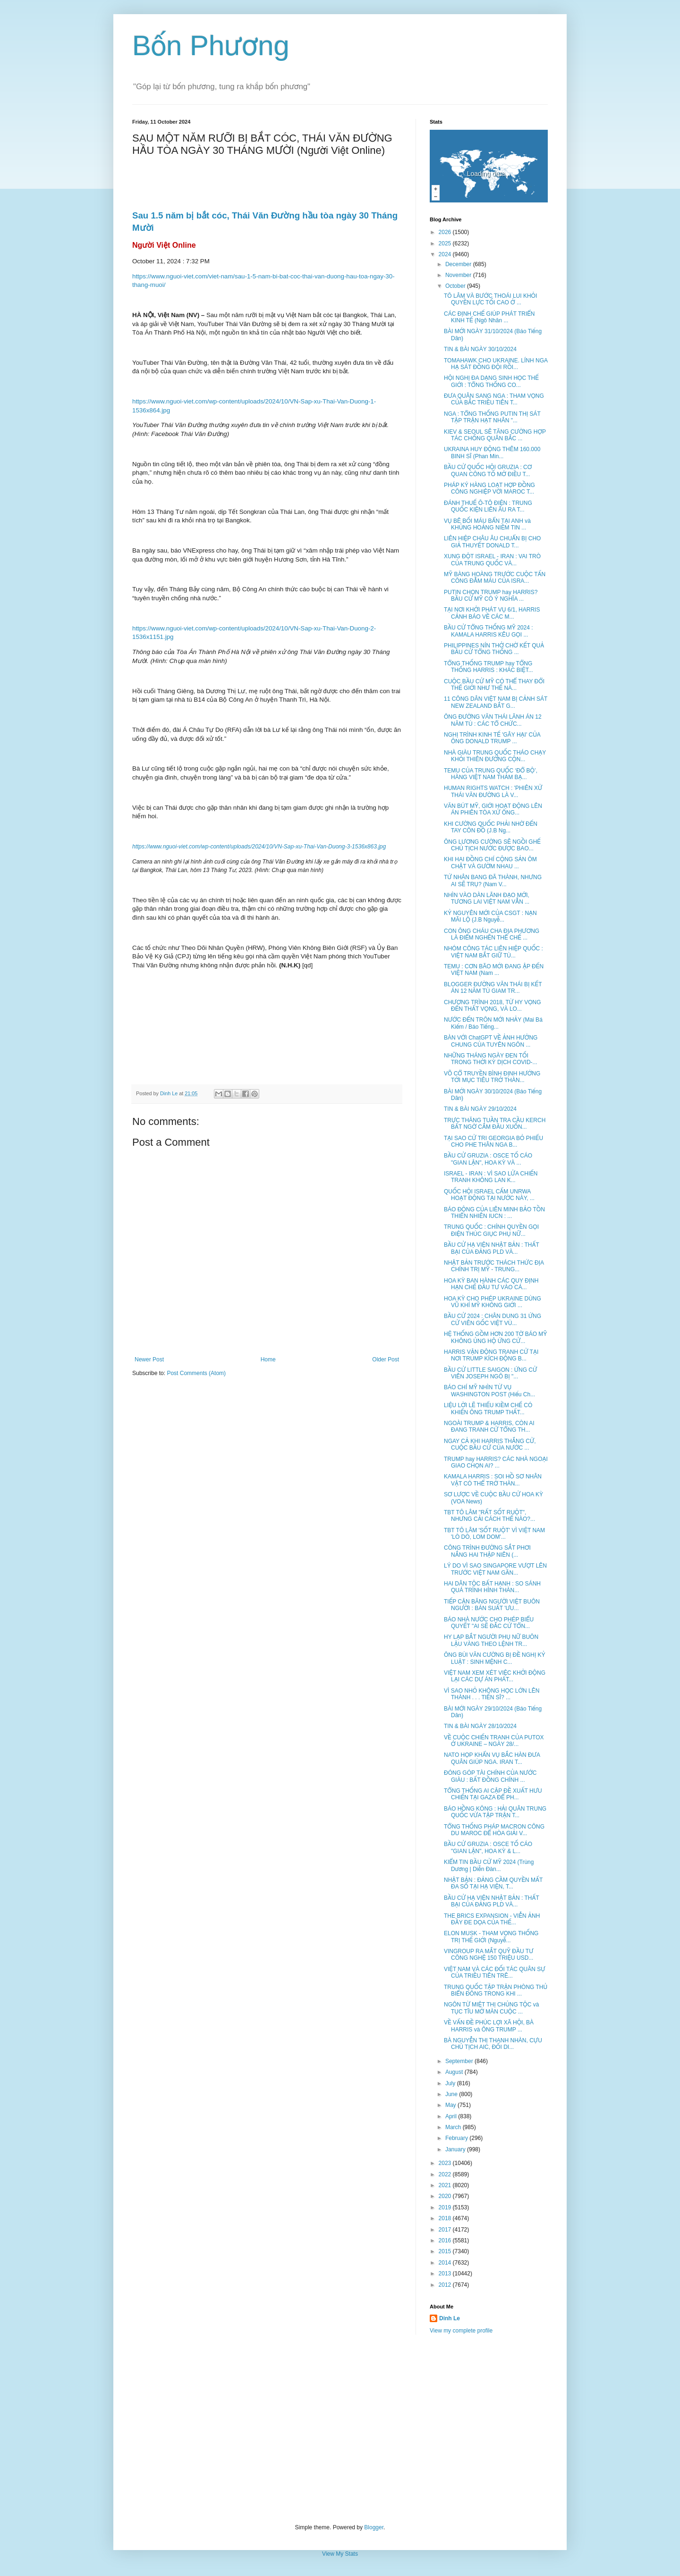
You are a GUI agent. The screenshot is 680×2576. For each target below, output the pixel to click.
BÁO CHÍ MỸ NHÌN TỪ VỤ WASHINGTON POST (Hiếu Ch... (489, 1390)
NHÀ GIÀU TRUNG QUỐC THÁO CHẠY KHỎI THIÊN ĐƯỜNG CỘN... (495, 756)
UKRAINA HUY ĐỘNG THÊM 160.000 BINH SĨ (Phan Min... (492, 452)
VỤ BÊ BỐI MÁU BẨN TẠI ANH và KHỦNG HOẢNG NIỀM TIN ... (487, 524)
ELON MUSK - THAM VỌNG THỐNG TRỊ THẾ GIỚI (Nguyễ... (491, 1936)
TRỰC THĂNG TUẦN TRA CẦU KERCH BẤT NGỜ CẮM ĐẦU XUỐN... (494, 1123)
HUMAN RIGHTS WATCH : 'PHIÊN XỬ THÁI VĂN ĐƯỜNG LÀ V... (493, 791)
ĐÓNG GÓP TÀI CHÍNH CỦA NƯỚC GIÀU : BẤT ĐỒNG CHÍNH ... (490, 1776)
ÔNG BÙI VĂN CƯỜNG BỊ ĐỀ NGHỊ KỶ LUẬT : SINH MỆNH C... (494, 1658)
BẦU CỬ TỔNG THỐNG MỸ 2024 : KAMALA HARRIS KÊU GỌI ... (488, 631)
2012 (446, 2285)
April (451, 2116)
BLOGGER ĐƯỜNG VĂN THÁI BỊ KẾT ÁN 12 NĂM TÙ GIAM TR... (493, 987)
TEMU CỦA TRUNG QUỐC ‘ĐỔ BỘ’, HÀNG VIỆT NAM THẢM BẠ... (490, 773)
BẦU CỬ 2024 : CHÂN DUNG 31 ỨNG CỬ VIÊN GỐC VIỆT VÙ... (492, 1319)
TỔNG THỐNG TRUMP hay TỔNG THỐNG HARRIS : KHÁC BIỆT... (488, 666)
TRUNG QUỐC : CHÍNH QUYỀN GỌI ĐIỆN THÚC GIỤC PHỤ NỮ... (491, 1230)
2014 (446, 2262)
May (451, 2105)
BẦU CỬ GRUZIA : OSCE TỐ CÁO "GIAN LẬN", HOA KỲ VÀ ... (488, 1159)
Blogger (373, 2527)
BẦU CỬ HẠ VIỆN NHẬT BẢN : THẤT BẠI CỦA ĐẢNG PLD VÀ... (491, 1248)
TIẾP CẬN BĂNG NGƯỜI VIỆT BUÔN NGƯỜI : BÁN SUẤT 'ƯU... (492, 1604)
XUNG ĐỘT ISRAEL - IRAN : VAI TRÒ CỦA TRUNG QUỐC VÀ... (492, 559)
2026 (446, 232)
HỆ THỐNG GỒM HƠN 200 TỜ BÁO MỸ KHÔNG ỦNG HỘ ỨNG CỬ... (495, 1337)
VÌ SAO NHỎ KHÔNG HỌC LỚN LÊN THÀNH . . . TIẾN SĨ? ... (491, 1694)
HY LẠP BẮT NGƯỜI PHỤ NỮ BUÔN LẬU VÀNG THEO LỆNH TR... (491, 1640)
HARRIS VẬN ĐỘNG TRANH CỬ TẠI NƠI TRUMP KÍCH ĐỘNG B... (491, 1355)
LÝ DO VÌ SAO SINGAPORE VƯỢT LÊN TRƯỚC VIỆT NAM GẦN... (495, 1569)
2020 (446, 2196)
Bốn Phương (210, 45)
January (456, 2149)
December (459, 264)
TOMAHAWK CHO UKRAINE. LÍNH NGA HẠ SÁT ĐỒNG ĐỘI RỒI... (495, 363)
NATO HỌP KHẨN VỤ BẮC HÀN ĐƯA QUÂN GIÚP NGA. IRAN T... (492, 1758)
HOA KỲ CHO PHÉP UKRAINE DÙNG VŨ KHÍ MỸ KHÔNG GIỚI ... (492, 1302)
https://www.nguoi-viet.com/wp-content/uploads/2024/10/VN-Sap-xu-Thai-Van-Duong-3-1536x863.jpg (259, 846)
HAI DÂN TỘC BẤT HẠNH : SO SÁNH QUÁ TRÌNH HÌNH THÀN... (492, 1587)
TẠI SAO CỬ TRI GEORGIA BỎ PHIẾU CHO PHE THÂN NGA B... (493, 1141)
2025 (446, 243)
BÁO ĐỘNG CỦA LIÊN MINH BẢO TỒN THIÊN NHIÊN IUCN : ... (494, 1212)
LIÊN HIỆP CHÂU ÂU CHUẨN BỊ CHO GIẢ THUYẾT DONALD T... (492, 541)
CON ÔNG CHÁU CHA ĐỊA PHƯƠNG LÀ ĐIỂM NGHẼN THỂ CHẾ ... (491, 934)
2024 (446, 254)
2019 (446, 2207)
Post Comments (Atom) (196, 1373)
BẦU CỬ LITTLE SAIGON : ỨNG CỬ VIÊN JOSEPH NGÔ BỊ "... (490, 1373)
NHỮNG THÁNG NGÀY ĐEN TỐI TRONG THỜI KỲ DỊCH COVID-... (490, 1059)
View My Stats (340, 2554)
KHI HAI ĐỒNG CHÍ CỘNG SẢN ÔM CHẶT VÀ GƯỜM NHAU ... (490, 862)
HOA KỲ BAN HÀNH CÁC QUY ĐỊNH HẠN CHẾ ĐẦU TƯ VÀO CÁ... (491, 1284)
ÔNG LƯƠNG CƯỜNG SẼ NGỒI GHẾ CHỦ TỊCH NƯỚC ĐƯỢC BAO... (492, 845)
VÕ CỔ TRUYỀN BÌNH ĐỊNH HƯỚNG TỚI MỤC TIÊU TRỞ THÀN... (492, 1076)
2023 (446, 2163)
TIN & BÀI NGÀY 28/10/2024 (480, 1726)
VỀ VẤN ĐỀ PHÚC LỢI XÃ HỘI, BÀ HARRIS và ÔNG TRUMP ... (489, 2025)
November (459, 275)
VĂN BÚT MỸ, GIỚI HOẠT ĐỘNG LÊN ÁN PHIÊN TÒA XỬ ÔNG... (493, 809)
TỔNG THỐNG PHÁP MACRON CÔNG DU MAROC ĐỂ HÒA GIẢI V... (494, 1830)
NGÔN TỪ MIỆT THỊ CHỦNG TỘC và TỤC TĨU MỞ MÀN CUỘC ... (491, 2007)
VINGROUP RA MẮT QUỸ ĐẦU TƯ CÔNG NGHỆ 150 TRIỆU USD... (488, 1954)
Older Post (385, 1359)
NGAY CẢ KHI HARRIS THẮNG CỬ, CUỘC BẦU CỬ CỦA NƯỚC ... (490, 1444)
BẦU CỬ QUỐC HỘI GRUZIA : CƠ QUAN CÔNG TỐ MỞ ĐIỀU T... (488, 470)
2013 (446, 2273)
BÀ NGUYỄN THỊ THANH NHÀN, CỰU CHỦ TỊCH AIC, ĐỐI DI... (493, 2043)
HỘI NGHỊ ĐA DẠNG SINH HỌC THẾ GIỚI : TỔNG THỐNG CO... (491, 381)
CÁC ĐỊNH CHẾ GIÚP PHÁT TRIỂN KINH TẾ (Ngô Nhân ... (489, 317)
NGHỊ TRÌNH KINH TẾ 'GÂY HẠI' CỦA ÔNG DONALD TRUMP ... (492, 738)
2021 (446, 2185)
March (454, 2127)
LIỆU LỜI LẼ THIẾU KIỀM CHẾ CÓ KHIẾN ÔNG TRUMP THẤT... (488, 1408)
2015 (446, 2251)
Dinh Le (169, 1093)
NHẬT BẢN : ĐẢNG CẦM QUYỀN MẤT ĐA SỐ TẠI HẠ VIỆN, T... (493, 1883)
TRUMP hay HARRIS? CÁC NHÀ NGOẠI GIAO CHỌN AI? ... (496, 1462)
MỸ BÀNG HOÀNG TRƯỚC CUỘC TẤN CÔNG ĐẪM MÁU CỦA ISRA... (494, 577)
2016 (446, 2240)
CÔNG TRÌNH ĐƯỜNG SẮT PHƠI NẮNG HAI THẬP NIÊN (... (487, 1551)
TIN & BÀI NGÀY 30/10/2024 (480, 349)
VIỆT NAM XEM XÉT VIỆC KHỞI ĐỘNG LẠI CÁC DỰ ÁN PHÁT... (494, 1676)
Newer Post (149, 1359)
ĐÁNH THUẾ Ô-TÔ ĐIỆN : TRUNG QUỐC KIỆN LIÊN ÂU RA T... (488, 506)
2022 (446, 2174)
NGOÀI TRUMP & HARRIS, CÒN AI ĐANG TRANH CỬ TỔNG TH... (489, 1426)
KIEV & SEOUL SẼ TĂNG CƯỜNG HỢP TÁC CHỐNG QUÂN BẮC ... (495, 435)
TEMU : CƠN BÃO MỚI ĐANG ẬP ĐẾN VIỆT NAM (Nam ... (494, 969)
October (456, 286)
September (460, 2061)
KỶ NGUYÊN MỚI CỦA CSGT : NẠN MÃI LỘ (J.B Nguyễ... (490, 916)
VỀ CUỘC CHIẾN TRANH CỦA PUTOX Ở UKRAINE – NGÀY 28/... (494, 1740)
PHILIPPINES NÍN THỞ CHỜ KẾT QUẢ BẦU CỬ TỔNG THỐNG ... (494, 648)
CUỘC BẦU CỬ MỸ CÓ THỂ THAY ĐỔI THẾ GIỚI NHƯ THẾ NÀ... (494, 684)
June (452, 2094)
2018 (446, 2218)
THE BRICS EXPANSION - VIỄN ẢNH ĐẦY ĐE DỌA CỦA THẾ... (492, 1919)
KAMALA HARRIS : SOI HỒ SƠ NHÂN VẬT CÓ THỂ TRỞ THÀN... (493, 1479)
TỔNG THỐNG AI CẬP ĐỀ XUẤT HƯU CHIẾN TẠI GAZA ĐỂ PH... (493, 1794)
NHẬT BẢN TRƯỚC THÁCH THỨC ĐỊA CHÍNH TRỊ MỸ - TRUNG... (494, 1266)
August (455, 2072)
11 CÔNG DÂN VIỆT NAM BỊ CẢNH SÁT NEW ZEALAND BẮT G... (495, 702)
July (451, 2083)
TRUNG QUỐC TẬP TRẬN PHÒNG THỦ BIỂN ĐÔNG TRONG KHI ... (495, 1990)
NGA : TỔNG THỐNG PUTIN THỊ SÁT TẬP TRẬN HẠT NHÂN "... (492, 417)
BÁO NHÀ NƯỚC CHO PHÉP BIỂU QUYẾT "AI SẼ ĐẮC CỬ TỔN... (489, 1622)
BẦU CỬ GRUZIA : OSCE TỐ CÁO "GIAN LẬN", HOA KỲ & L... (488, 1847)
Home (268, 1359)
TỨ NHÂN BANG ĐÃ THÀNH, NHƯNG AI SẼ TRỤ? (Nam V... (493, 880)
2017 (446, 2229)
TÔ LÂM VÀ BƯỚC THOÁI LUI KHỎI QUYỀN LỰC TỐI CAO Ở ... (490, 299)
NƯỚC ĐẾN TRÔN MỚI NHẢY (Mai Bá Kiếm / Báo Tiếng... (493, 1023)
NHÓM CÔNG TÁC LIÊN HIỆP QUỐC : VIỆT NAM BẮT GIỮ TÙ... (493, 951)
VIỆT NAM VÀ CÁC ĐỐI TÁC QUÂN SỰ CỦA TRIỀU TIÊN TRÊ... (494, 1972)
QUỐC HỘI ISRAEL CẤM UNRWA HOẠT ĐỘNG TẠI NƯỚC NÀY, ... (489, 1194)
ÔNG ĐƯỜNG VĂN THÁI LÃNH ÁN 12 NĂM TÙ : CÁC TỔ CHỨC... (493, 720)
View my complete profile (461, 2330)
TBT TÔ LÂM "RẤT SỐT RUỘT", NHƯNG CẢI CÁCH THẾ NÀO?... (489, 1515)
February (457, 2138)
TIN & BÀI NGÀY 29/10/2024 (480, 1109)
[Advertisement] (340, 2429)
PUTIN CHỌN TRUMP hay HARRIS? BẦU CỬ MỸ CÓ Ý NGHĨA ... (490, 595)
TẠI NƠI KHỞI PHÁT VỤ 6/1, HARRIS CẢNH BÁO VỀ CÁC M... (492, 613)
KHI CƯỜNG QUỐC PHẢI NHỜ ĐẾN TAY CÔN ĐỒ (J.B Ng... (490, 827)
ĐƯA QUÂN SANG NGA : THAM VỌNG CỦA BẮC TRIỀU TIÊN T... (494, 399)
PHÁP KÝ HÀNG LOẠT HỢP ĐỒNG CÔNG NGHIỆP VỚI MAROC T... (489, 488)
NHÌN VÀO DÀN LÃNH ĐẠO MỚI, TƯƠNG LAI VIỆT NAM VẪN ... (486, 898)
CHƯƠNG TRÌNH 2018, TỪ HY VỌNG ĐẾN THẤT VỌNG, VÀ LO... (492, 1005)
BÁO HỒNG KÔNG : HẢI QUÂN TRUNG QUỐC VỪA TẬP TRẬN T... (495, 1812)
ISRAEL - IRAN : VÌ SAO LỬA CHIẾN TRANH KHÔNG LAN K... (491, 1176)
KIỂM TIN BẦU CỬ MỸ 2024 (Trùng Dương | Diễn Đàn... (489, 1865)
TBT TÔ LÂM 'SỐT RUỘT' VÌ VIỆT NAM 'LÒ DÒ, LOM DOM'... (494, 1533)
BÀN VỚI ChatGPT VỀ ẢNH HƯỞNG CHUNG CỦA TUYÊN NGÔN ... (490, 1041)
